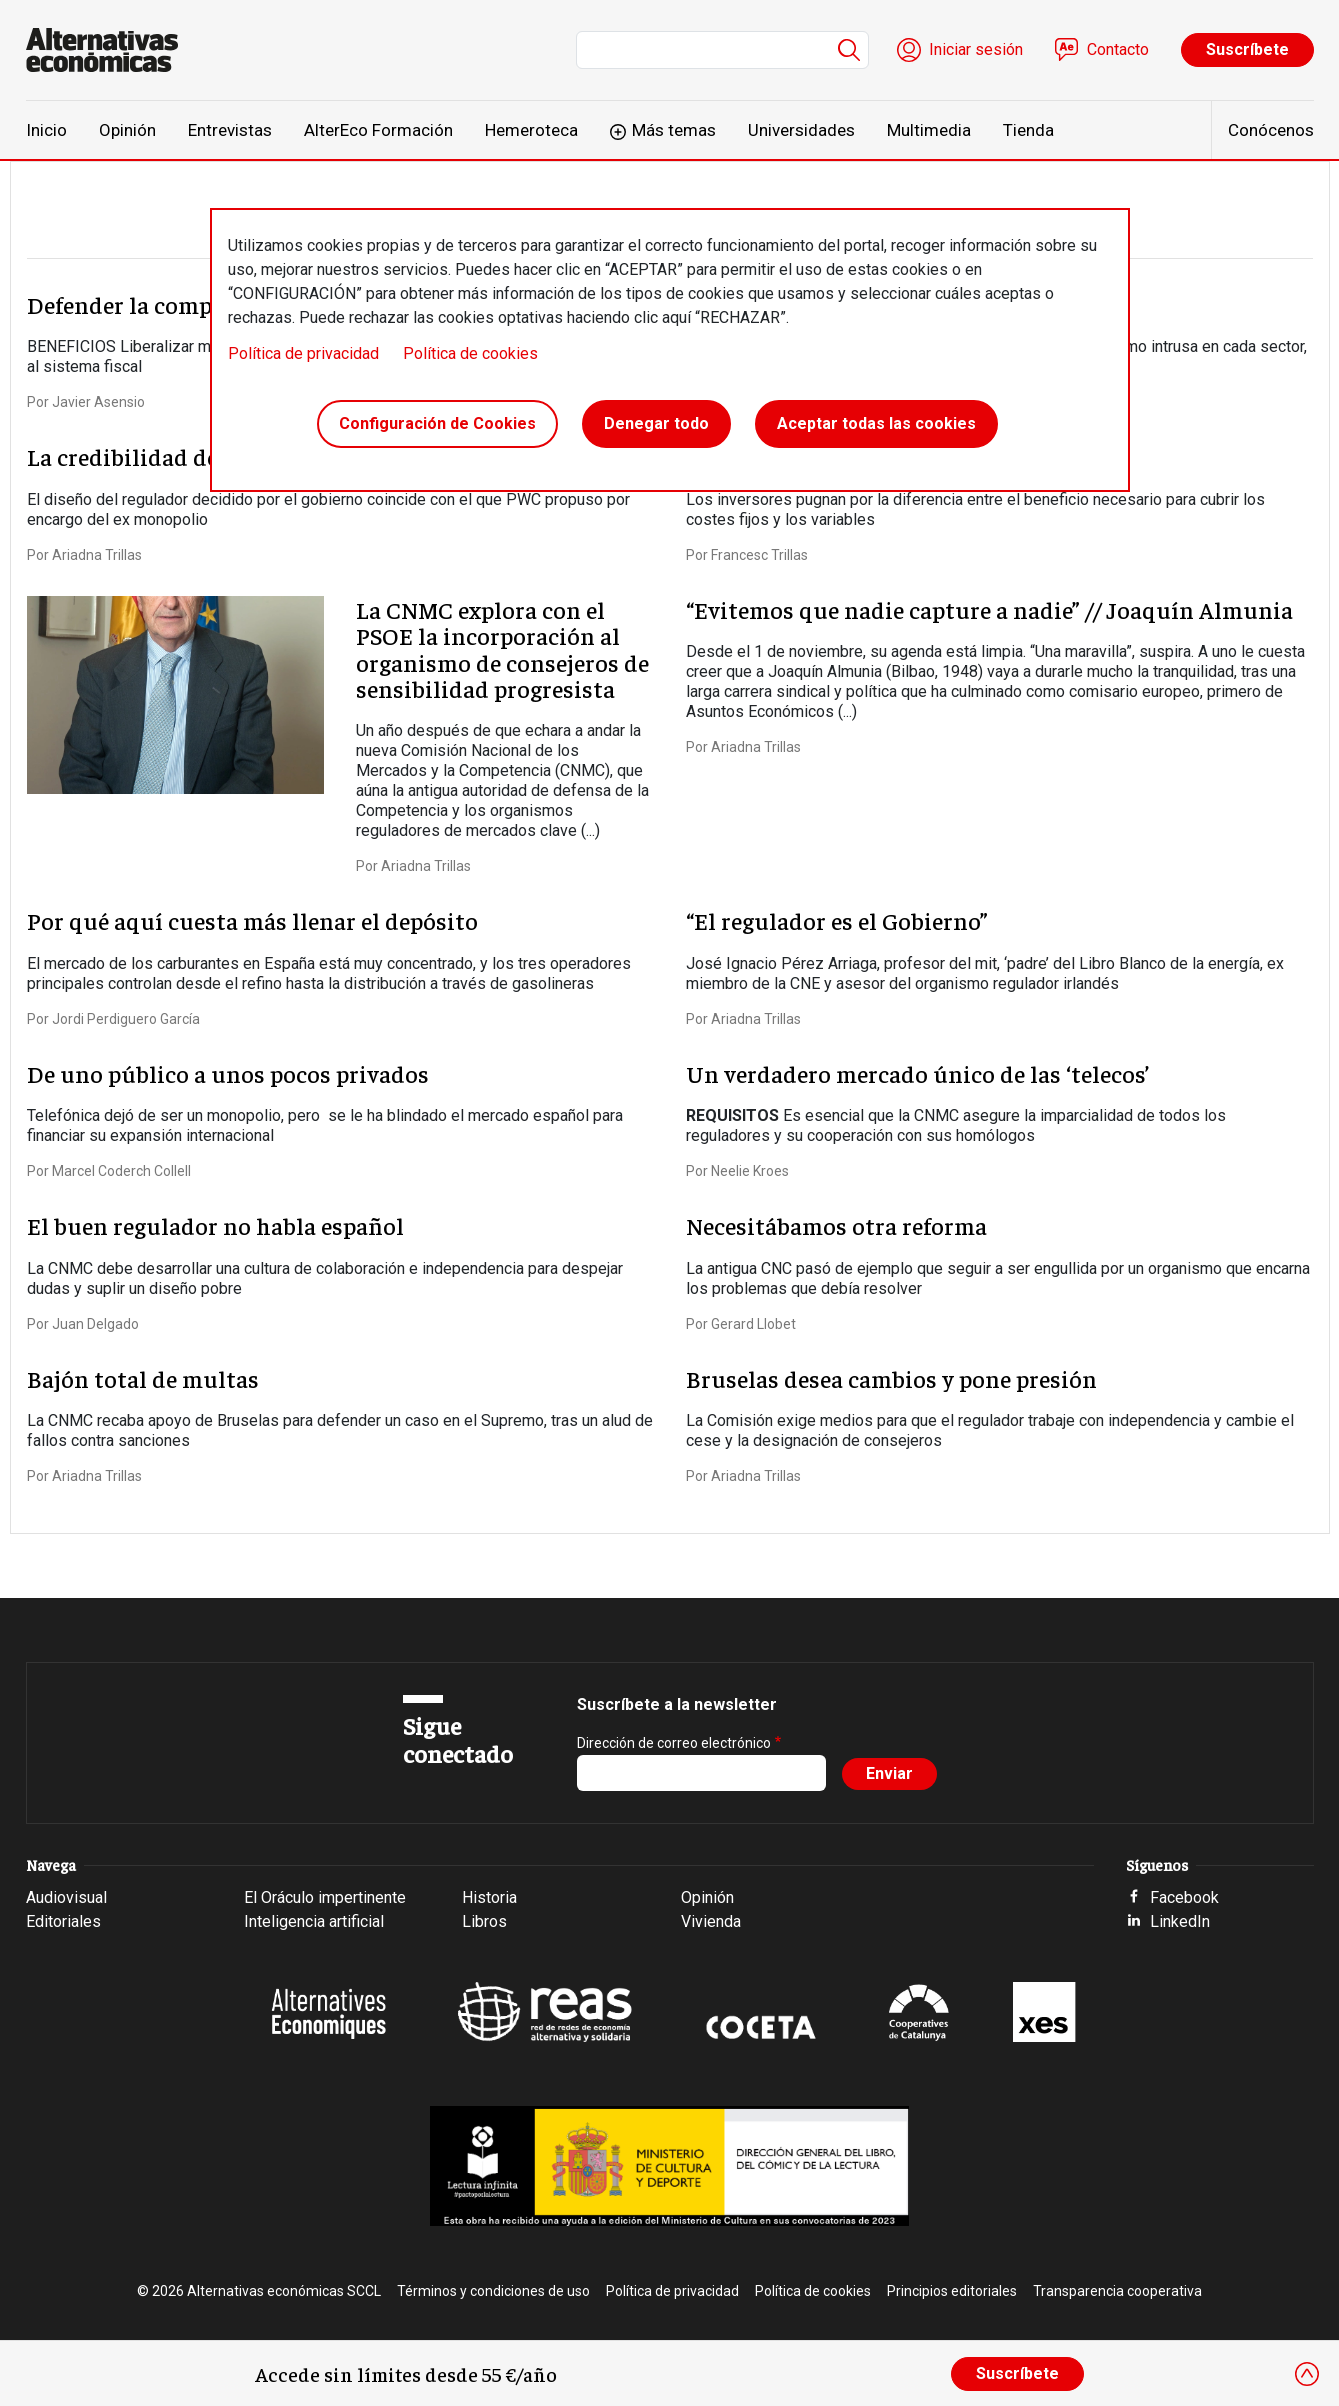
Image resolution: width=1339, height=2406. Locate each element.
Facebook (1184, 1897)
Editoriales (63, 1921)
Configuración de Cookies (437, 423)
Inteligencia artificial (314, 1921)
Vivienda (711, 1921)
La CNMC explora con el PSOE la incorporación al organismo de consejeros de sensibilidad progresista (502, 648)
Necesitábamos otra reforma (836, 1225)
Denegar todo (656, 423)
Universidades (801, 130)
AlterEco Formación (378, 130)
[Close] (1307, 2374)
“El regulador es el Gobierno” (837, 920)
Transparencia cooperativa (1117, 2291)
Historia (489, 1897)
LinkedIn (1180, 1921)
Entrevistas (230, 130)
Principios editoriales (952, 2291)
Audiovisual (66, 1897)
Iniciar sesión (976, 49)
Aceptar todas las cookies (876, 423)
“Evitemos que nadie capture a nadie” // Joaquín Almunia (989, 609)
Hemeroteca (531, 130)
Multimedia (929, 130)
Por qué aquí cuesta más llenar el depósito (252, 920)
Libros (484, 1921)
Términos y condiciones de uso (493, 2291)
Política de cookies (470, 353)
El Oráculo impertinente (325, 1897)
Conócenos (1271, 130)
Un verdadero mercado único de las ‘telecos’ (917, 1073)
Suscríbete (1247, 49)
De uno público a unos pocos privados (228, 1073)
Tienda (1028, 130)
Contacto (1118, 49)
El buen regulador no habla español (215, 1225)
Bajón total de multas (143, 1378)
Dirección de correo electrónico (674, 1743)
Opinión (127, 130)
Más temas (674, 130)
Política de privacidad (303, 353)
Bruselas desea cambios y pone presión (891, 1378)
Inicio (46, 130)
